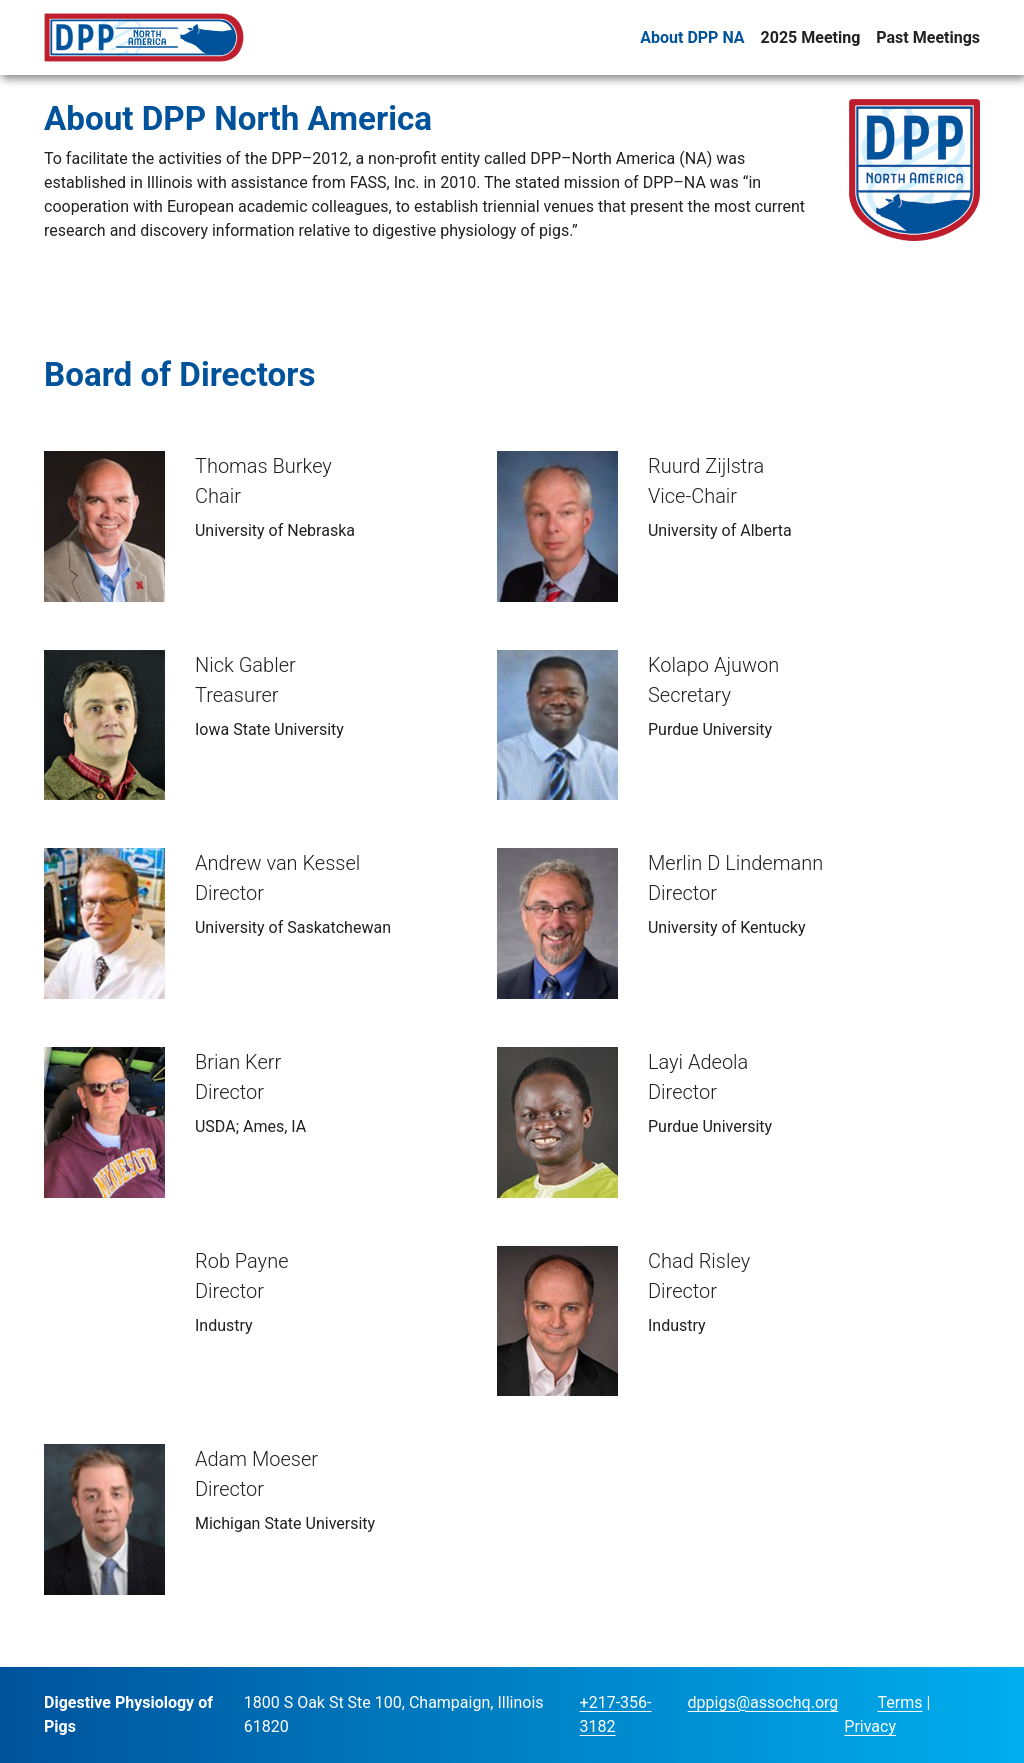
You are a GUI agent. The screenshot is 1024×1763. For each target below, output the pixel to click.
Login (859, 1704)
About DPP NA (692, 37)
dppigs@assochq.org (763, 1702)
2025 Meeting (811, 37)
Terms (900, 1702)
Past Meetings (928, 37)
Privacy (870, 1726)
